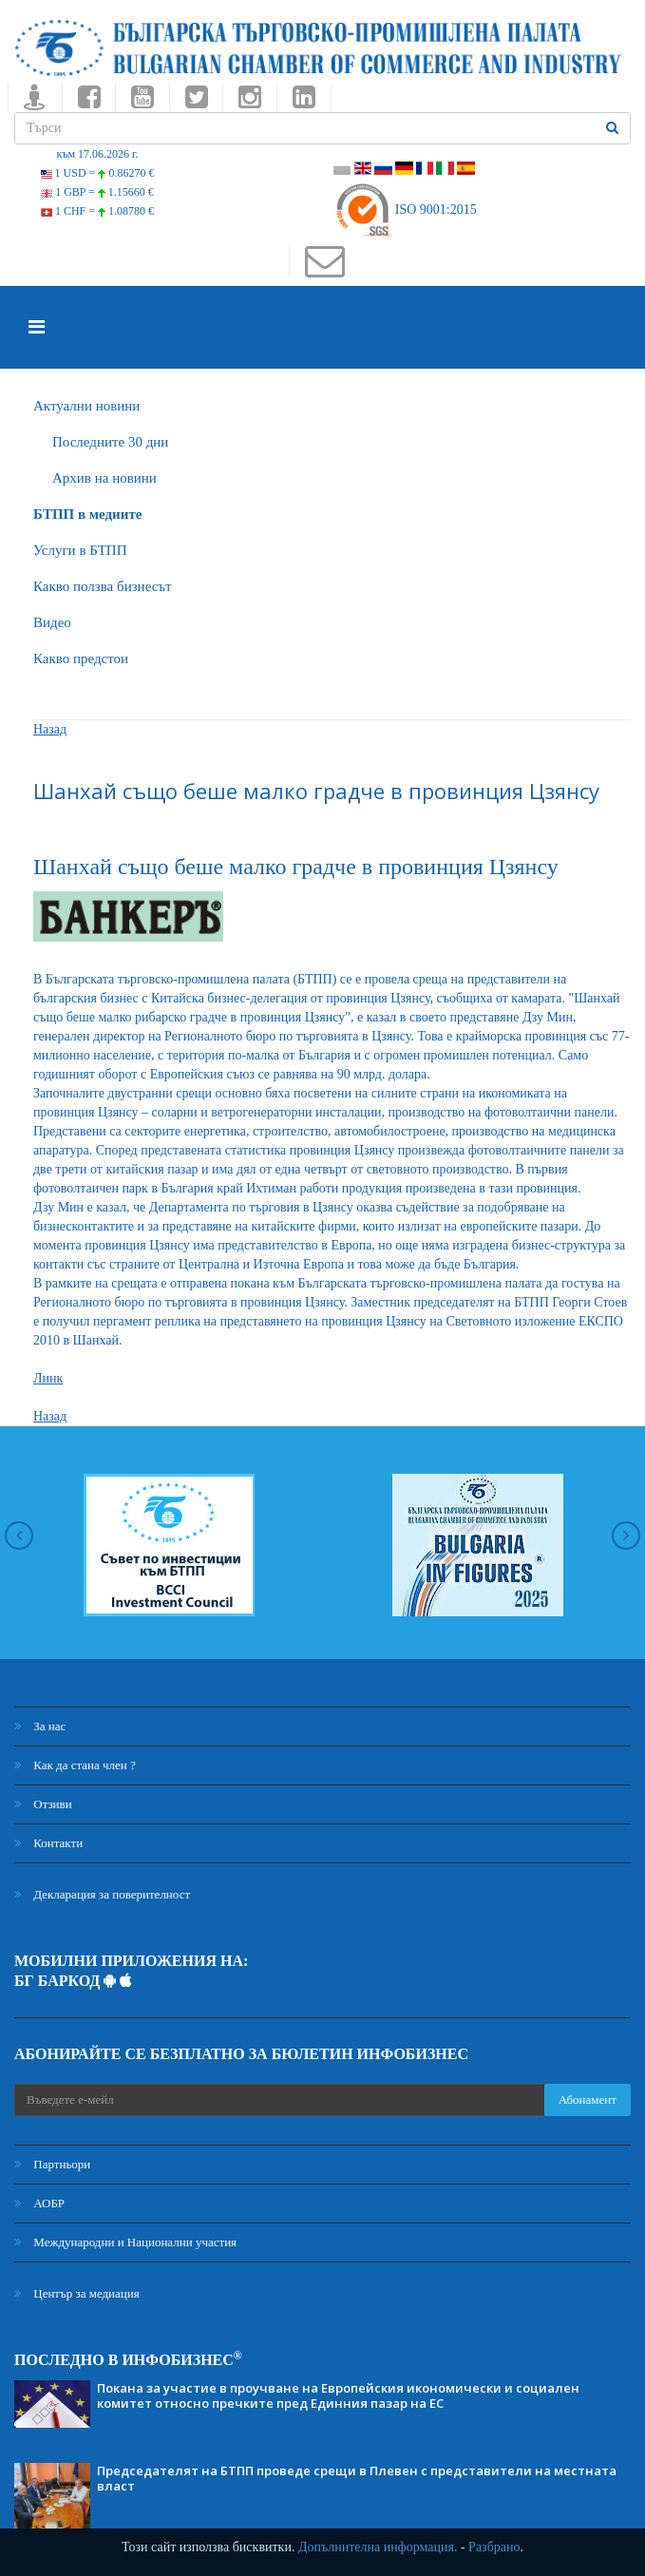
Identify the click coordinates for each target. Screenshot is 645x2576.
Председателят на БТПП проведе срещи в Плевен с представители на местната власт (357, 2478)
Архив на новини (104, 478)
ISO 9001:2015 (405, 209)
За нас (40, 1726)
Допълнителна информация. (378, 2547)
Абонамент (588, 2099)
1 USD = (98, 173)
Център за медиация (77, 2293)
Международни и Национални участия (125, 2242)
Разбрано (494, 2547)
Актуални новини (86, 405)
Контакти (48, 1843)
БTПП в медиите (87, 514)
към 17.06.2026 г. (97, 154)
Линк (48, 1378)
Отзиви (43, 1804)
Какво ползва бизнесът (102, 586)
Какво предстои (80, 658)
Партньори (52, 2164)
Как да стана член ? (75, 1765)
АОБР (39, 2203)
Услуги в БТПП (79, 550)
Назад (49, 729)
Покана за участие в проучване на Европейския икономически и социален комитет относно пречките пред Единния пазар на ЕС (338, 2395)
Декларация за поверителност (102, 1894)
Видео (52, 622)
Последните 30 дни (110, 441)
